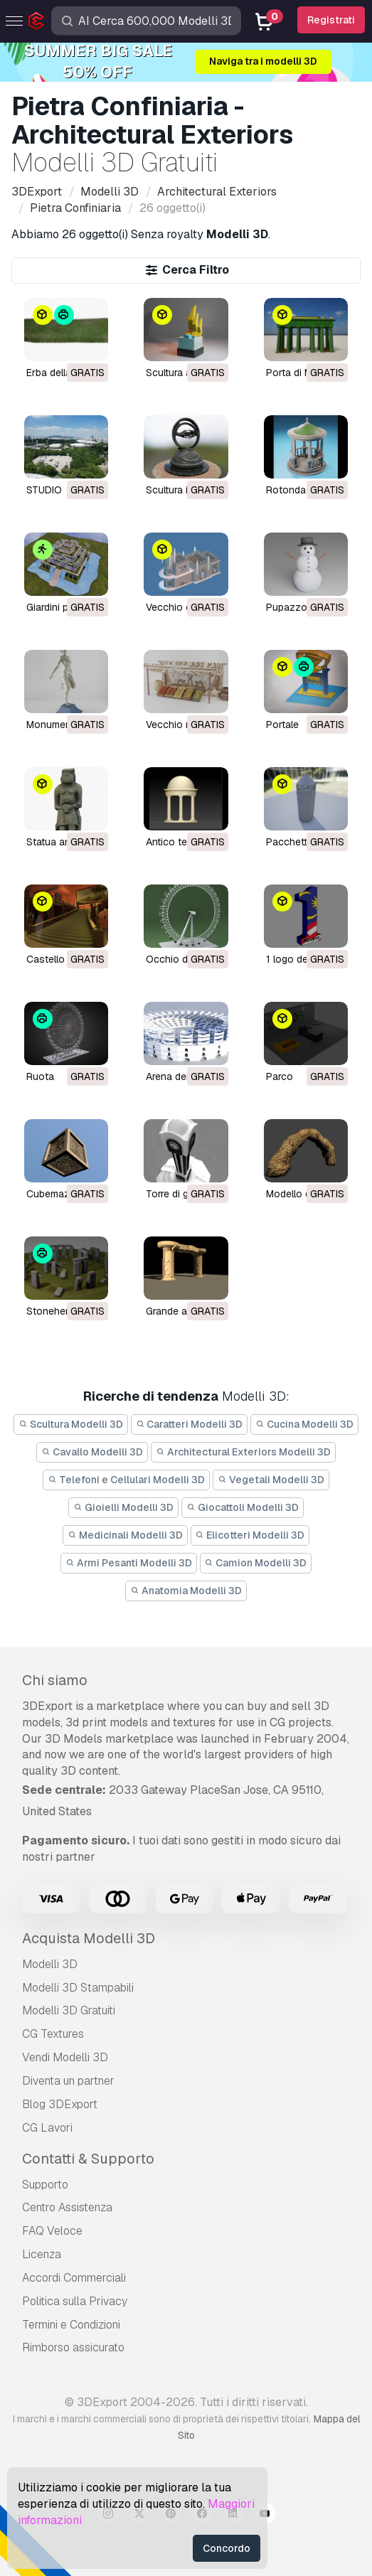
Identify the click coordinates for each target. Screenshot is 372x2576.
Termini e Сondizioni (71, 2324)
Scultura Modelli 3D (70, 1424)
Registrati (331, 20)
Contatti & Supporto (88, 2158)
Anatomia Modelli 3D (186, 1590)
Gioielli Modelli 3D (123, 1507)
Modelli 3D (50, 1964)
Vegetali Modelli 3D (271, 1479)
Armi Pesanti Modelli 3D (128, 1562)
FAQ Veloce (52, 2230)
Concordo (226, 2548)
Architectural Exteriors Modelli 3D (243, 1451)
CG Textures (53, 2033)
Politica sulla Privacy (74, 2301)
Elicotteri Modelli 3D (250, 1535)
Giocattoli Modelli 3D (242, 1507)
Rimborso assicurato (73, 2347)
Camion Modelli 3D (256, 1562)
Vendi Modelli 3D (65, 2057)
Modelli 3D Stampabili (78, 1987)
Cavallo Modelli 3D (92, 1451)
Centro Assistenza (67, 2207)
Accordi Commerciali (74, 2277)
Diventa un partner (68, 2080)
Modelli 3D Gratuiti (68, 2010)
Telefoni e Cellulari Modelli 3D (126, 1479)
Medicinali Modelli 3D (125, 1535)
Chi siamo (54, 1680)
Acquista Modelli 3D (88, 1938)
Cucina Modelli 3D (304, 1424)
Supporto (45, 2184)
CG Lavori (47, 2127)
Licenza (41, 2254)
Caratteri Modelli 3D (189, 1424)
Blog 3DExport (59, 2104)
